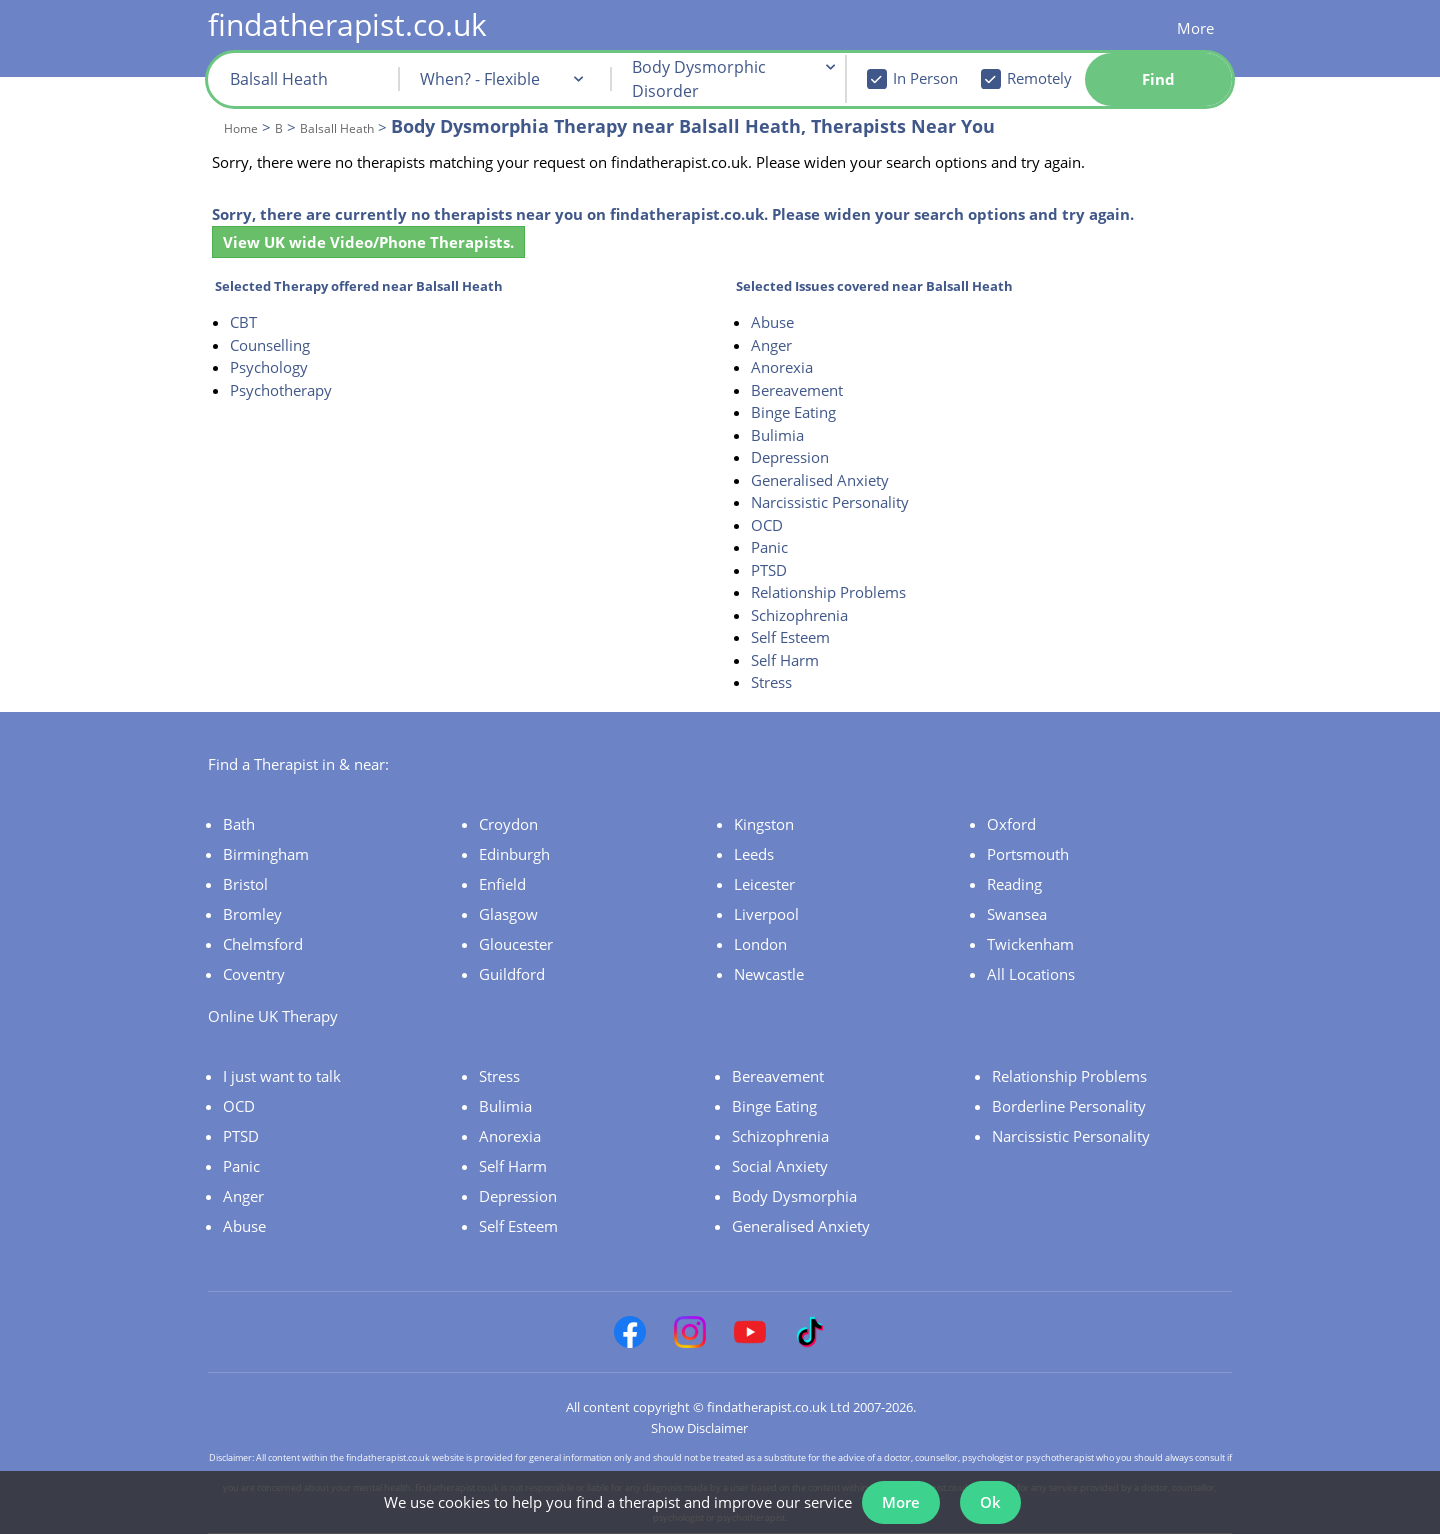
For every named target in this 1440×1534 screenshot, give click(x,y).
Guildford (512, 974)
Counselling (270, 345)
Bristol (245, 884)
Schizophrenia (799, 615)
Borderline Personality (1069, 1106)
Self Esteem (790, 637)
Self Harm (785, 660)
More (1195, 28)
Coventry (254, 974)
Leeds (754, 854)
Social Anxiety (780, 1166)
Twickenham (1030, 944)
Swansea (1017, 914)
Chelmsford (263, 944)
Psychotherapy (281, 390)
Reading (1014, 884)
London (760, 944)
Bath (239, 824)
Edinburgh (514, 854)
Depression (790, 457)
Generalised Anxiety (820, 480)
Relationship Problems (828, 592)
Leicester (764, 884)
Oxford (1011, 824)
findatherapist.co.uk (347, 24)
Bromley (252, 914)
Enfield (502, 884)
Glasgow (508, 914)
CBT (243, 322)
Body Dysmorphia (794, 1196)
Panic (769, 547)
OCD (767, 525)
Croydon (508, 824)
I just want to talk (282, 1076)
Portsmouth (1028, 854)
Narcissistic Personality (830, 502)
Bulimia (777, 435)
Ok (990, 1502)
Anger (771, 345)
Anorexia (782, 367)
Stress (771, 682)
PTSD (769, 570)
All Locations (1031, 974)
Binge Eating (793, 412)
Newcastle (769, 974)
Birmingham (266, 854)
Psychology (269, 367)
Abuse (772, 322)
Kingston (764, 824)
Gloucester (516, 944)
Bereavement (797, 390)
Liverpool (766, 914)
